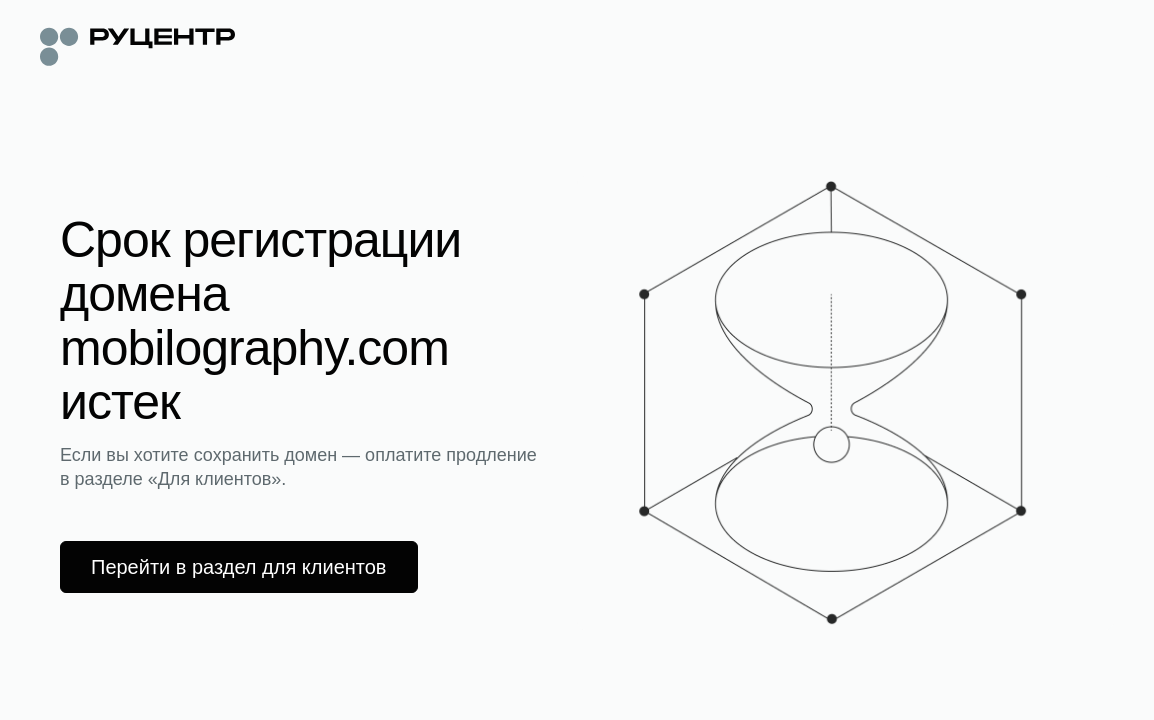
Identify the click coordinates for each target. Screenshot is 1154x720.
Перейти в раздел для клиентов (239, 567)
